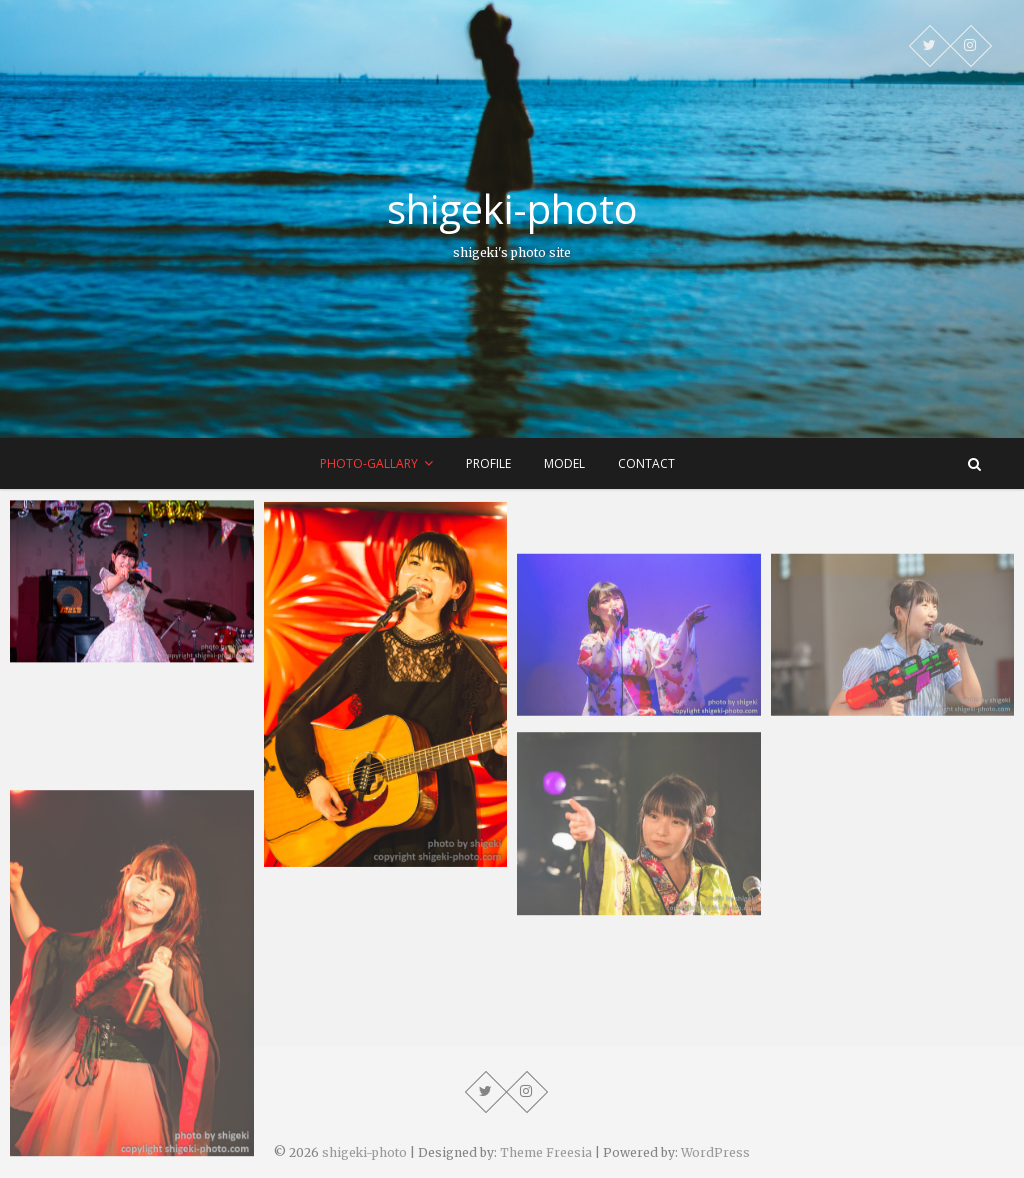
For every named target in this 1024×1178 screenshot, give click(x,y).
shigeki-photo (512, 209)
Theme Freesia (546, 1152)
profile (488, 463)
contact (646, 463)
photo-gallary (369, 463)
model (564, 463)
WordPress (715, 1152)
